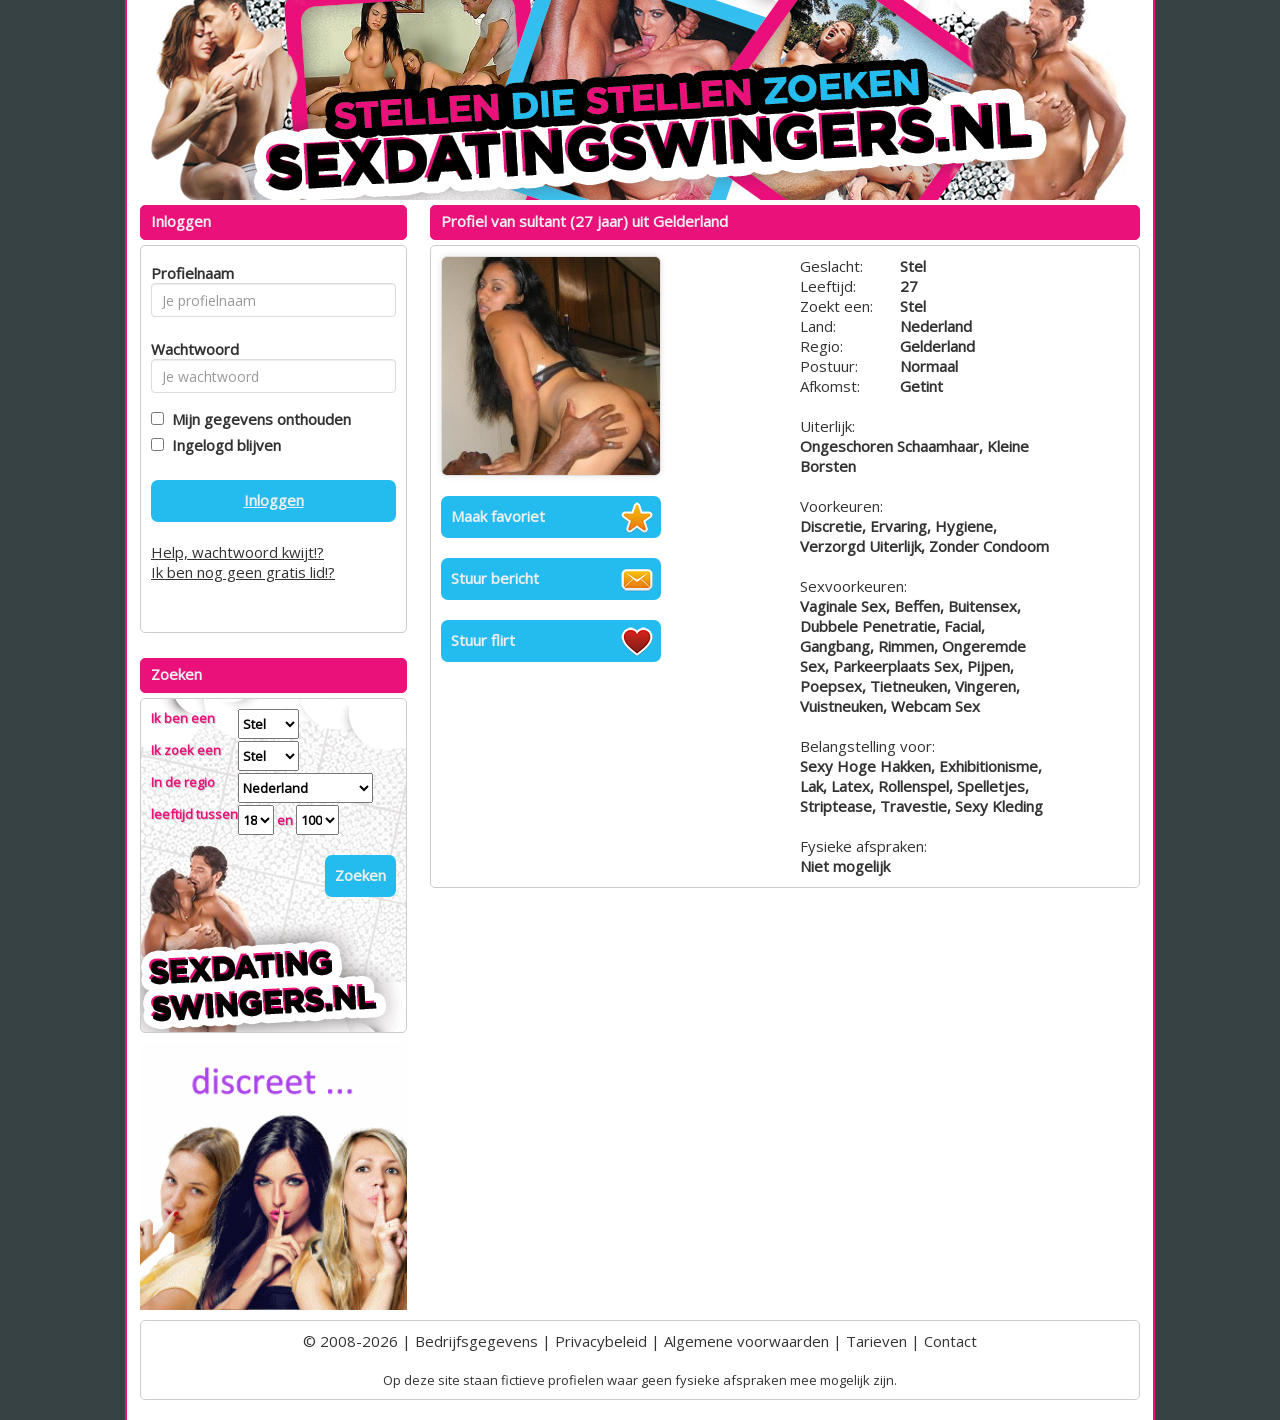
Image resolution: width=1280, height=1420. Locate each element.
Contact (950, 1341)
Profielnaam (189, 273)
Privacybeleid (601, 1341)
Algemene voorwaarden (746, 1341)
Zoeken (360, 875)
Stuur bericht (495, 578)
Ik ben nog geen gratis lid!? (243, 572)
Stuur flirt (483, 640)
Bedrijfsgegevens (476, 1341)
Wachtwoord (189, 349)
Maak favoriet (498, 516)
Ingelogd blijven (222, 445)
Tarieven (876, 1341)
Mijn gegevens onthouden (257, 419)
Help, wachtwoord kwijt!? (237, 552)
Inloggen (274, 500)
